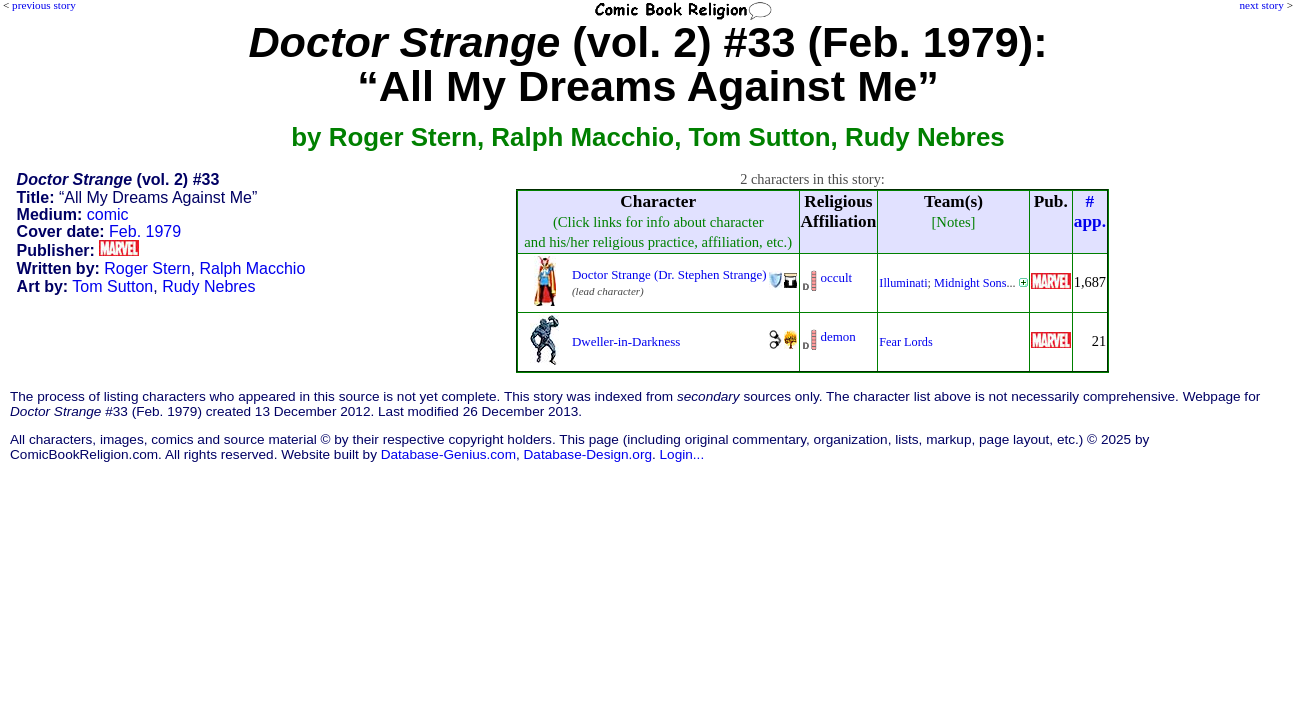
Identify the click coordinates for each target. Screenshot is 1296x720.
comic (108, 214)
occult (837, 277)
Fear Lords (905, 342)
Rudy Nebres (208, 286)
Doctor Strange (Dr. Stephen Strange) (669, 274)
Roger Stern (147, 268)
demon (838, 336)
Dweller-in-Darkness (626, 341)
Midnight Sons (970, 283)
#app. (1090, 211)
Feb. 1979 (145, 231)
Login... (682, 454)
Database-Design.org (588, 454)
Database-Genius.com (448, 454)
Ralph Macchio (252, 268)
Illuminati (903, 283)
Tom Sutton (112, 286)
